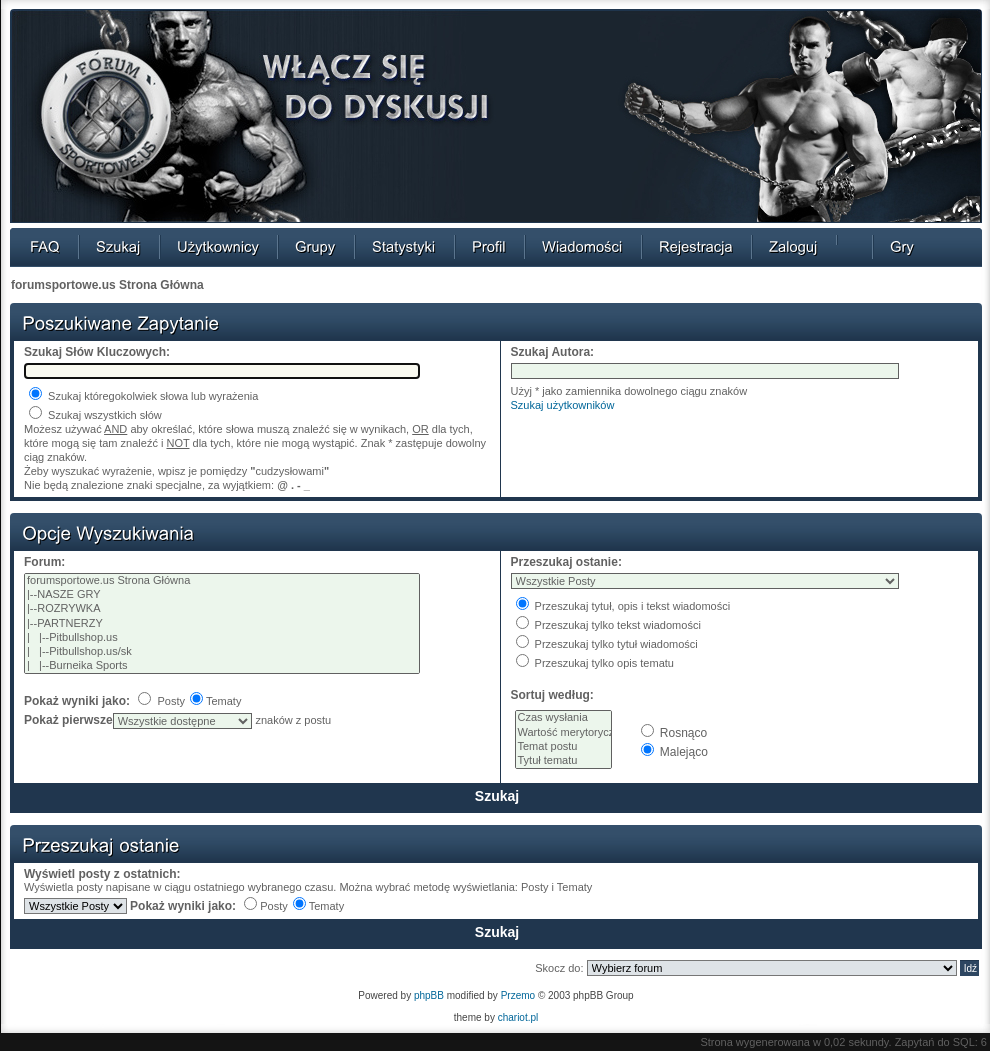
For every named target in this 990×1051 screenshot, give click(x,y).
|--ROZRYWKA (222, 609)
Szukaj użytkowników (563, 405)
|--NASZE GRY (222, 595)
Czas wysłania (564, 718)
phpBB (429, 995)
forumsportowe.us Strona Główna (107, 285)
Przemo (518, 995)
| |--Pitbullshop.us (222, 638)
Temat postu (564, 747)
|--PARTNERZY (222, 624)
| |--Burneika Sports (222, 666)
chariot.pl (518, 1017)
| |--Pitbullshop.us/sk (222, 652)
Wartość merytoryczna (564, 733)
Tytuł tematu (564, 761)
